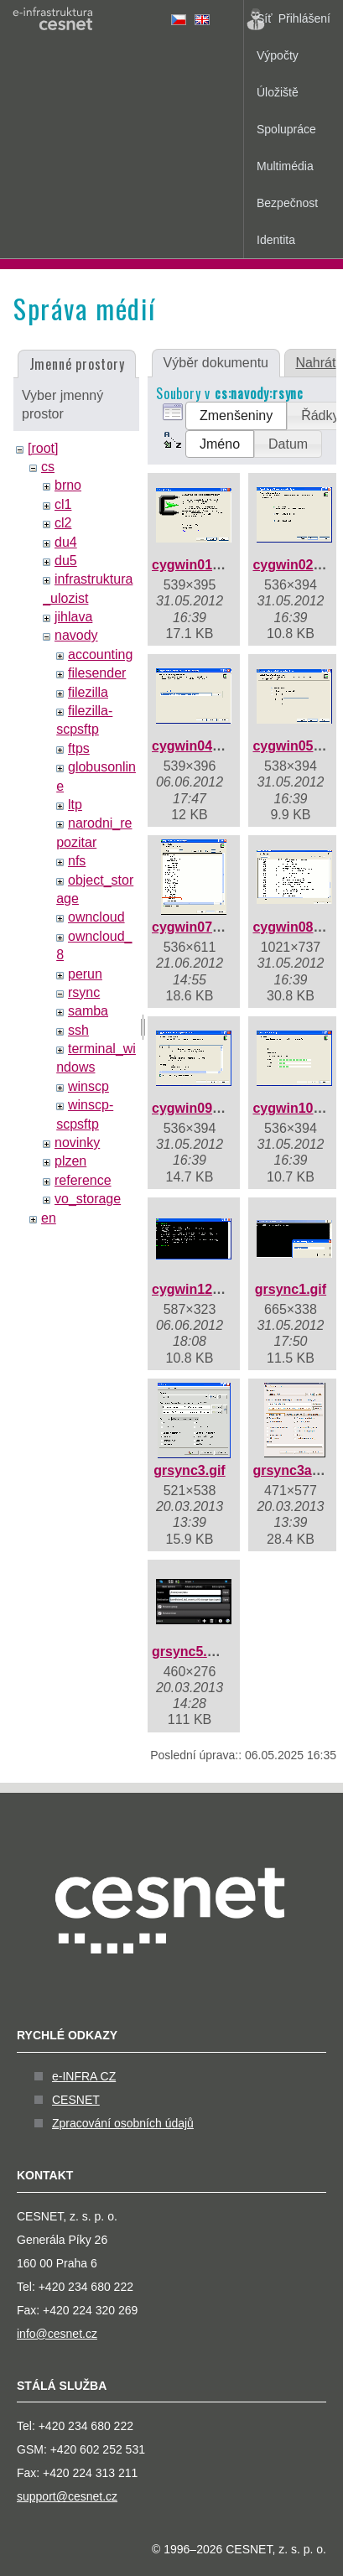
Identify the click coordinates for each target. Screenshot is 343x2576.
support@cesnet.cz (67, 2496)
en (48, 1218)
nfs (77, 861)
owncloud (96, 917)
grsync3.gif (189, 1470)
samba (88, 1011)
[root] (43, 448)
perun (85, 974)
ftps (79, 748)
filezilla (88, 692)
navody (76, 635)
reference (83, 1180)
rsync (84, 992)
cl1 (63, 504)
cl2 (63, 523)
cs (48, 467)
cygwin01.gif (192, 565)
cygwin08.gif (292, 927)
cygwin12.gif (192, 1289)
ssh (78, 1030)
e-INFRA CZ (84, 2076)
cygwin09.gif (192, 1108)
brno (68, 485)
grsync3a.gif (291, 1470)
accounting (100, 654)
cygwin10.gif (292, 1108)
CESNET (76, 2099)
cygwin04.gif (192, 746)
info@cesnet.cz (57, 2333)
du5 (66, 560)
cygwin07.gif (192, 927)
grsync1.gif (290, 1289)
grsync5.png (191, 1651)
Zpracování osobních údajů (123, 2123)
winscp (88, 1086)
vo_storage (88, 1199)
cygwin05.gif (292, 746)
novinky (77, 1142)
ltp (75, 804)
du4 (66, 542)
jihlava (73, 617)
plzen (70, 1161)
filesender (97, 673)
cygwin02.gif (292, 565)
